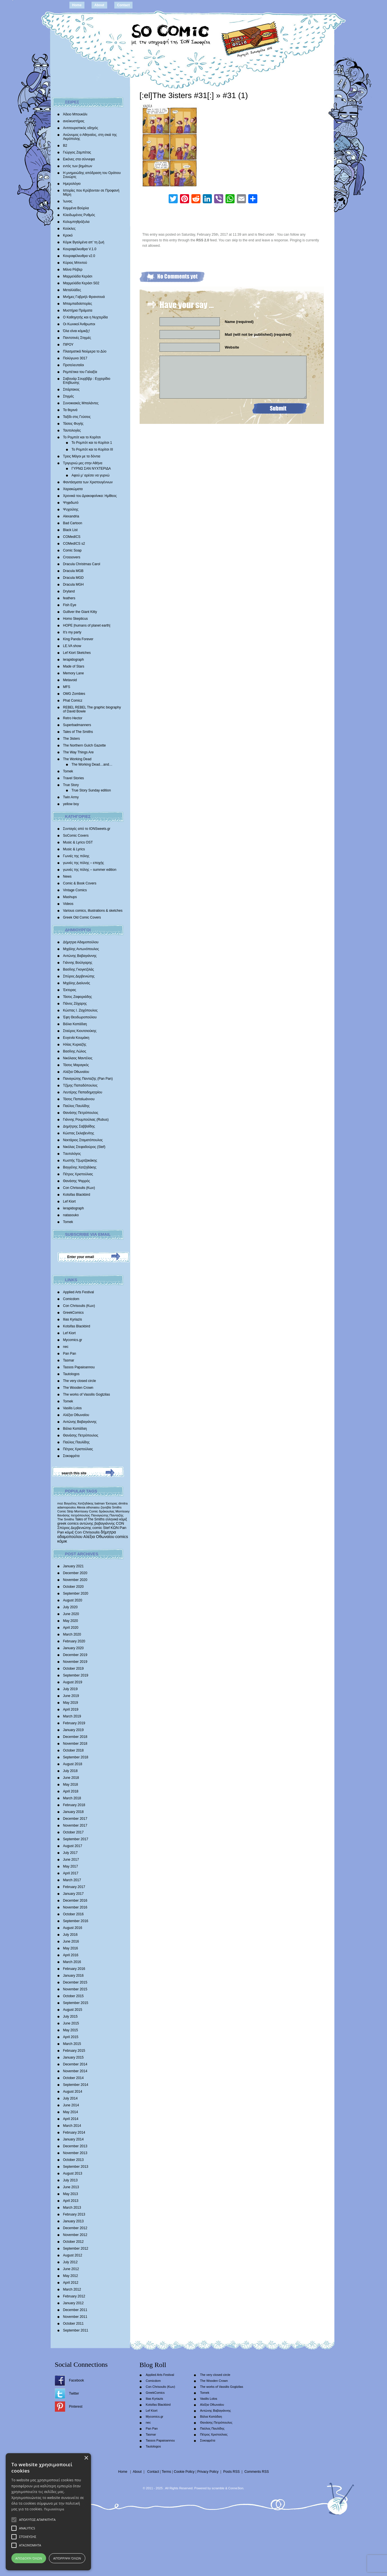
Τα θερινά (70, 410)
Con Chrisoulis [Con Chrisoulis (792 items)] (87, 1532)
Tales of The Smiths (78, 732)
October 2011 (73, 2324)
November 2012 (75, 2235)
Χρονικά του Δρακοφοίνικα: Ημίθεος (90, 496)
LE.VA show (72, 646)
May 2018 (70, 1785)
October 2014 (73, 2078)
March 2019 (72, 1716)
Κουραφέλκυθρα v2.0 (79, 256)
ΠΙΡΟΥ (68, 345)
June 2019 (71, 1696)
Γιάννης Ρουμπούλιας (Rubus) (86, 1120)
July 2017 (70, 1853)
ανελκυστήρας (73, 121)
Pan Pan (69, 1354)
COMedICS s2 (74, 544)
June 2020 (71, 1614)
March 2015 (72, 2044)
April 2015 (70, 2037)
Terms (166, 2472)
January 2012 (73, 2303)
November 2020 (75, 1580)
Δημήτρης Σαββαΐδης (79, 1126)
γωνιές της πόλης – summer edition (90, 870)
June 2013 (71, 2187)
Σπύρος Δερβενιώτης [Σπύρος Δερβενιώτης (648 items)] (74, 1528)
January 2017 (73, 1894)
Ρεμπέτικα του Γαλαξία (80, 372)
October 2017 (73, 1832)
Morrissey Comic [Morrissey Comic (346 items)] (86, 1511)
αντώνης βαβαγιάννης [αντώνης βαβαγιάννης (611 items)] (97, 1523)
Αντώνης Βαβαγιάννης (80, 956)
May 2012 (70, 2276)
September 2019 (75, 1675)
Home (77, 5)
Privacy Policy (208, 2472)
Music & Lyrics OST (78, 842)
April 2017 (70, 1873)
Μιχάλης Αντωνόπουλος (81, 949)
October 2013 (73, 2160)
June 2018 (71, 1778)
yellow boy (71, 804)
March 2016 (72, 1962)
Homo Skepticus (75, 619)
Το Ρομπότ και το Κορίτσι (82, 437)
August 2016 (72, 1928)
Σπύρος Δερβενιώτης (79, 976)
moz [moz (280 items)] (60, 1503)
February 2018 (74, 1805)
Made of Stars (73, 666)
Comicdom (71, 1299)
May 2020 (70, 1621)
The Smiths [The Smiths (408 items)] (65, 1519)
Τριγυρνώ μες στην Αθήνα (82, 463)
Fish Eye (69, 605)
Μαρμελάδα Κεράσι (77, 276)
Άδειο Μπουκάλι (75, 114)
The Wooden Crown (78, 1388)
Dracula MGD (73, 578)
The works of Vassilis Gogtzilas (86, 1394)
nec (66, 1347)
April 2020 (70, 1628)
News (67, 876)
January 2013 (73, 2221)
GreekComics (73, 1313)
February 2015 (74, 2051)
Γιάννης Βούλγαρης (77, 963)
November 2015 (75, 1989)
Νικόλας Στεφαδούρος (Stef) (84, 1147)
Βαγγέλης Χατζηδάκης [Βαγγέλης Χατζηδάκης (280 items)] (79, 1503)
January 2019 (73, 1730)
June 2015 (71, 2023)
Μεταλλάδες (72, 290)
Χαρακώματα (73, 489)
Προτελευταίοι (73, 365)
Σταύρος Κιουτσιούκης (80, 1031)
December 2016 (75, 1901)
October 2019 (73, 1669)
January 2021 (73, 1566)
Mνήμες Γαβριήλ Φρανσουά (84, 297)
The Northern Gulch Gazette (84, 745)
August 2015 (72, 2010)
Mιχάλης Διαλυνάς (76, 983)
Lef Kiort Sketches (77, 653)
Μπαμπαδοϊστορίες (77, 304)
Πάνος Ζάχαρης (75, 1004)
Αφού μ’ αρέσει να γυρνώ (91, 475)
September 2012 (75, 2248)
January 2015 (73, 2057)
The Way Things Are (78, 752)
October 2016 (73, 1914)
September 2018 (75, 1757)
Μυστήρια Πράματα (77, 310)
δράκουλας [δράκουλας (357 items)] (107, 1511)
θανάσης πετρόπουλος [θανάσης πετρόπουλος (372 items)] (73, 1515)
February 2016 (74, 1969)
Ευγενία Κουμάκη (76, 1038)
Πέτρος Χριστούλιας (78, 1174)
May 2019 (70, 1703)
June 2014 (71, 2105)
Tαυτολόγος (72, 1154)
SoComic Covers (76, 836)
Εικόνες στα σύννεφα (79, 159)
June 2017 (71, 1860)
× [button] (86, 2458)
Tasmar (68, 1360)
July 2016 (70, 1935)
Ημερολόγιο (72, 184)
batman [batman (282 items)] (100, 1503)
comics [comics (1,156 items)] (121, 1536)
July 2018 (70, 1771)
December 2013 (75, 2146)
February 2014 (74, 2132)
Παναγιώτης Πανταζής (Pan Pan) (88, 1079)
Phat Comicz (72, 700)
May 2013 (70, 2194)
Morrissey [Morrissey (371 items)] (122, 1511)
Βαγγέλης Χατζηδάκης (79, 1167)
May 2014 (70, 2112)
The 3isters (71, 739)
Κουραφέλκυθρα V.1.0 (79, 249)
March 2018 (72, 1798)
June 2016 (71, 1941)
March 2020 (72, 1634)
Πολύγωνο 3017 (75, 358)
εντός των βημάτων (77, 166)
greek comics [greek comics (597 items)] (68, 1523)
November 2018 (75, 1744)
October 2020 (73, 1587)
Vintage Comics (75, 890)
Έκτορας (69, 990)
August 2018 (72, 1764)
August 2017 (72, 1846)
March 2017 (72, 1880)
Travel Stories (73, 778)
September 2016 (75, 1921)
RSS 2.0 (202, 240)
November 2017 (75, 1825)
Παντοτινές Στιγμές (77, 338)
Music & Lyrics (74, 849)
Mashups (70, 897)
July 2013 (70, 2180)
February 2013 (74, 2214)
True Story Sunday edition (91, 790)
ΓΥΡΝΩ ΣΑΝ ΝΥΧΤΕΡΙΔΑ (91, 469)
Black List (70, 530)
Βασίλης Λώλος (74, 1051)
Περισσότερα (54, 2509)
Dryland (69, 591)
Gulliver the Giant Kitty (80, 612)
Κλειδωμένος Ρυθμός (79, 215)
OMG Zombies (74, 694)
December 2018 (75, 1737)
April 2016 (70, 1955)
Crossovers (71, 557)
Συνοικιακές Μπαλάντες (81, 403)
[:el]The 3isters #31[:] (177, 95)
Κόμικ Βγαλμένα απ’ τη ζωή (83, 242)
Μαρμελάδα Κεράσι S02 (81, 283)
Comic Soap (72, 550)
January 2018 (73, 1812)
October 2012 (73, 2242)
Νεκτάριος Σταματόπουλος (83, 1140)
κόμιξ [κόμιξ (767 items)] (69, 1532)
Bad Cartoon (72, 523)
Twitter (74, 2393)
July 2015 (70, 2016)
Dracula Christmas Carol (81, 564)
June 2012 (71, 2269)
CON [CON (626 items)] (120, 1523)
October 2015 (73, 1996)
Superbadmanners (77, 725)
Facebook (76, 2380)
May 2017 (70, 1866)
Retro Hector (72, 718)
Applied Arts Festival (78, 1292)
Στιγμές (68, 396)
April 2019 (70, 1709)
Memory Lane (73, 673)
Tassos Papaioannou (79, 1367)
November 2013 (75, 2153)
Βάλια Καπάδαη (75, 1024)
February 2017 (74, 1887)
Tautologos (71, 1374)
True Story (71, 785)
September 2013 (75, 2167)
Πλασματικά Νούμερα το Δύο (85, 351)
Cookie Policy (184, 2472)
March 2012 (72, 2289)
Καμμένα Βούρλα (76, 208)
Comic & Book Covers (79, 883)
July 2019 (70, 1689)
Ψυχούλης (70, 509)
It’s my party (72, 632)
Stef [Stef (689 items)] (106, 1528)
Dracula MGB (73, 571)
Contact (123, 5)
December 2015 (75, 1982)
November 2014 (75, 2071)
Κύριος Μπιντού (75, 263)
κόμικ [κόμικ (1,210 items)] (62, 1541)
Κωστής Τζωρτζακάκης (80, 1160)
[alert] (48, 2511)
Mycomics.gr (72, 1340)
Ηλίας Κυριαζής (74, 1044)
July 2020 (70, 1607)
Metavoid (70, 680)
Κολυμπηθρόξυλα (76, 222)
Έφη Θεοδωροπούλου (80, 1017)
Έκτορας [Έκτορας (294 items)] (112, 1503)
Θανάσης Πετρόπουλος (80, 1113)
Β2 (65, 146)
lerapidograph (73, 660)
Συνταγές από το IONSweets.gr (86, 829)
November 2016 (75, 1907)
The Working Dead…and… (92, 764)
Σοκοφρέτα (71, 1456)
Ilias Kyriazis (72, 1319)
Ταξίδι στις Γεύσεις (77, 417)
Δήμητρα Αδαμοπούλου (81, 942)
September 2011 (75, 2330)
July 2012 (70, 2262)
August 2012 (72, 2255)
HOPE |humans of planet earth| (86, 625)
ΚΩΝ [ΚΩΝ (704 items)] (115, 1528)
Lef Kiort (69, 1201)
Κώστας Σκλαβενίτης (78, 1133)
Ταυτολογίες (72, 430)
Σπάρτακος (71, 389)
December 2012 (75, 2228)
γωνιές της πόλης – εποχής (83, 863)
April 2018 (70, 1791)
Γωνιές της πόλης (76, 856)
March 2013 (72, 2208)
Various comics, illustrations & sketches (93, 911)
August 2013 (72, 2173)
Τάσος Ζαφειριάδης (77, 997)
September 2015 (75, 2003)
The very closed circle (79, 1381)
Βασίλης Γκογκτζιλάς (78, 969)
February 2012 (74, 2296)
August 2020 (72, 1600)
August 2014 (72, 2092)
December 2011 (75, 2310)
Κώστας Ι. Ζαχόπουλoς (80, 1010)
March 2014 (72, 2126)
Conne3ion (235, 2488)
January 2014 (73, 2139)
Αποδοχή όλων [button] (28, 2558)
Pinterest (75, 2407)
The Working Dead (77, 759)
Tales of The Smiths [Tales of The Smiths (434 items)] (90, 1519)
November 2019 (75, 1662)
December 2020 (75, 1573)
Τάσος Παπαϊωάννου (79, 1099)
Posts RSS (231, 2472)
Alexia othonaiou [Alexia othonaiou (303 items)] (88, 1507)
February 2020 (74, 1641)
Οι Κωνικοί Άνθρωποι (79, 324)
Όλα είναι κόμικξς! (76, 331)
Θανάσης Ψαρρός (76, 1181)
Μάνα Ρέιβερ (72, 270)
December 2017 (75, 1819)
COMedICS (71, 537)
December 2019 (75, 1655)
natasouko (71, 1215)
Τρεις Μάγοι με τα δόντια (81, 456)
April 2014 (70, 2119)
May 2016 (70, 1948)
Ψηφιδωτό (70, 503)
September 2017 (75, 1839)
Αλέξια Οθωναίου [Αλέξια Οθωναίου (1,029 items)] (98, 1536)
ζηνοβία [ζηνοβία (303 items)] (106, 1507)
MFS (66, 687)
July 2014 (70, 2098)
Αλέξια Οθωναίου (76, 1072)
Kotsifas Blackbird (76, 1195)
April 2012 (70, 2283)
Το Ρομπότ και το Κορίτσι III (92, 449)
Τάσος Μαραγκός (76, 1065)
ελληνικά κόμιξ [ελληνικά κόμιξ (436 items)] (116, 1519)
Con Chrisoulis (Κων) (79, 1188)
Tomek (68, 771)
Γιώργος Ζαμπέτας (77, 152)
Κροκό (68, 235)
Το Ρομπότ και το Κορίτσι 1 (92, 443)
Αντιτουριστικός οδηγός (80, 128)
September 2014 (75, 2085)
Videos (68, 904)
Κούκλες (69, 229)
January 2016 (73, 1976)
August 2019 (72, 1682)
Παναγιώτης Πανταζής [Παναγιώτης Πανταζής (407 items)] (107, 1515)
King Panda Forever (78, 639)
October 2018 (73, 1750)
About (99, 5)
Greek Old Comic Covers (82, 917)
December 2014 (75, 2064)
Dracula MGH (73, 585)
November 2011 (75, 2317)
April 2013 (70, 2201)
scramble (218, 2488)
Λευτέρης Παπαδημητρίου (82, 1092)
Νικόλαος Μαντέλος (77, 1058)
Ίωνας (68, 201)
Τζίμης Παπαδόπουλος (80, 1085)
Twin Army (71, 797)
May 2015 (70, 2030)
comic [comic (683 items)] (97, 1528)
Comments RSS (256, 2472)
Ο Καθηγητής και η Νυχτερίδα (85, 317)
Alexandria (71, 516)
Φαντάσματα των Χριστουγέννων (88, 482)
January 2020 (73, 1648)
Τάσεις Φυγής (73, 424)
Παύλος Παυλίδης (76, 1106)
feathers (69, 598)
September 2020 (75, 1593)
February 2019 (74, 1723)
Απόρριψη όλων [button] (67, 2558)
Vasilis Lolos (72, 1408)
